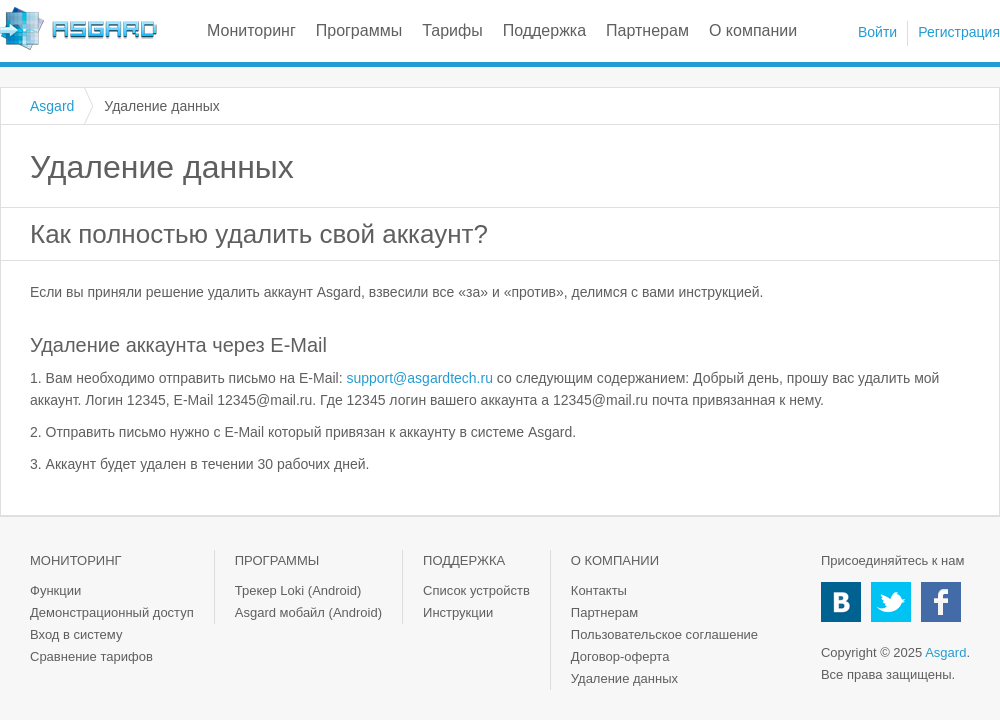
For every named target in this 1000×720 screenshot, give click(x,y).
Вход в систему (76, 634)
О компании (753, 30)
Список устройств (476, 590)
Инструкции (458, 612)
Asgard (78, 28)
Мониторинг (251, 30)
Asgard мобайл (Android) (308, 612)
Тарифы (452, 30)
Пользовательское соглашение (664, 634)
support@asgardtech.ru (419, 378)
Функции (55, 590)
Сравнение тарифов (91, 656)
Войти (877, 32)
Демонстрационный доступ (112, 612)
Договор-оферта (620, 656)
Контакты (599, 590)
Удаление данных (624, 678)
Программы (359, 30)
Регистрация (959, 32)
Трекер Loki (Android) (298, 590)
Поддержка (544, 30)
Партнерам (647, 30)
